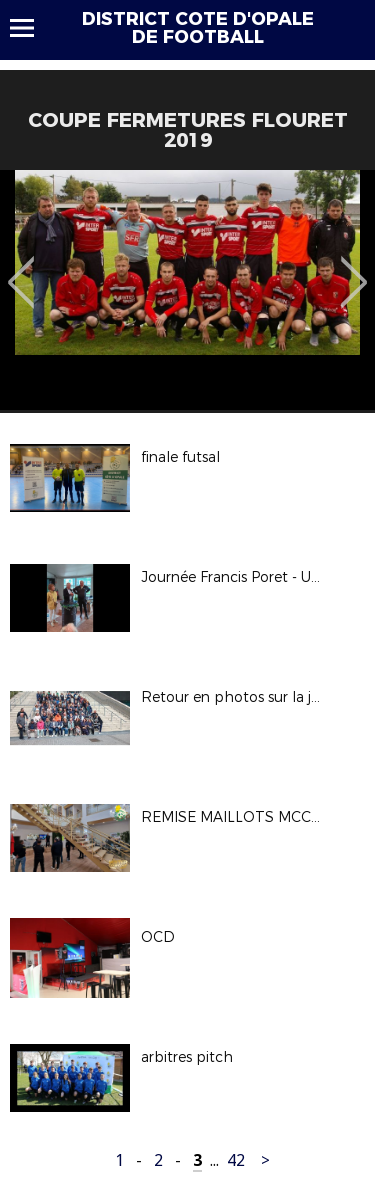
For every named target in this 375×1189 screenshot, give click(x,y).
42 (236, 1160)
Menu (31, 28)
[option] (187, 290)
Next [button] (354, 268)
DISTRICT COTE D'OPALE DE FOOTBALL (198, 28)
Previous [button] (21, 268)
